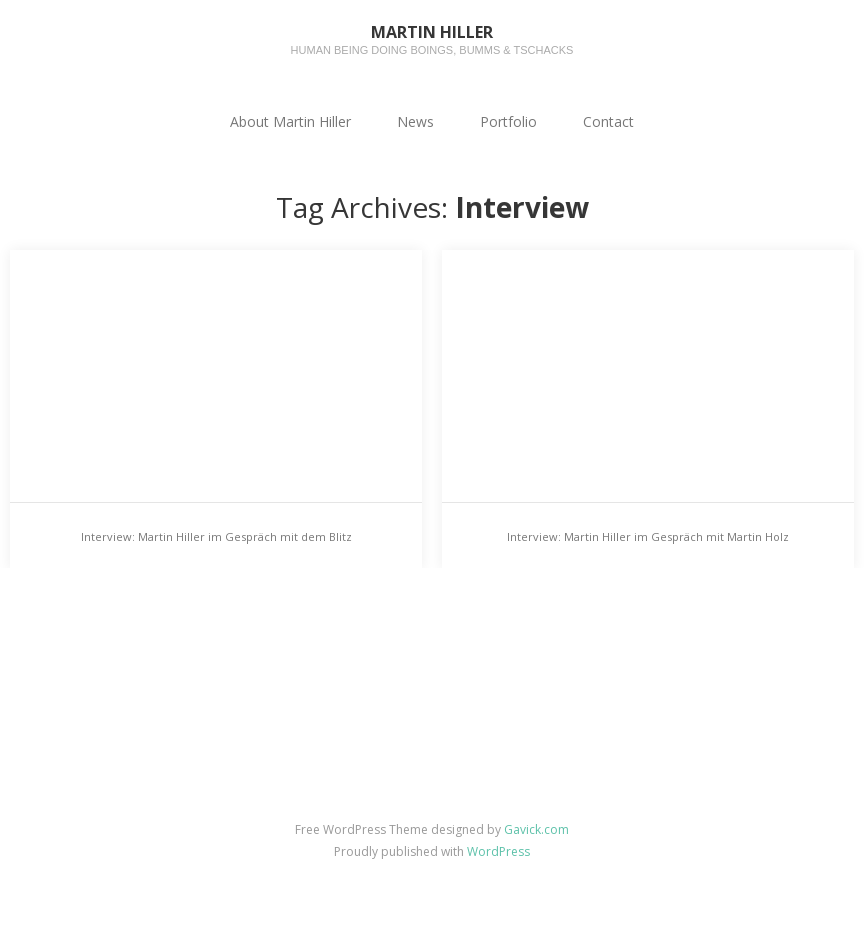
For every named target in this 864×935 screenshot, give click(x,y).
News (415, 121)
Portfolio (508, 121)
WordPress (498, 851)
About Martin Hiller (290, 121)
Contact (608, 121)
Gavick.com (536, 829)
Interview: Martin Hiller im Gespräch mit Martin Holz (648, 536)
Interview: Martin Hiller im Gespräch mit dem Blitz (216, 536)
